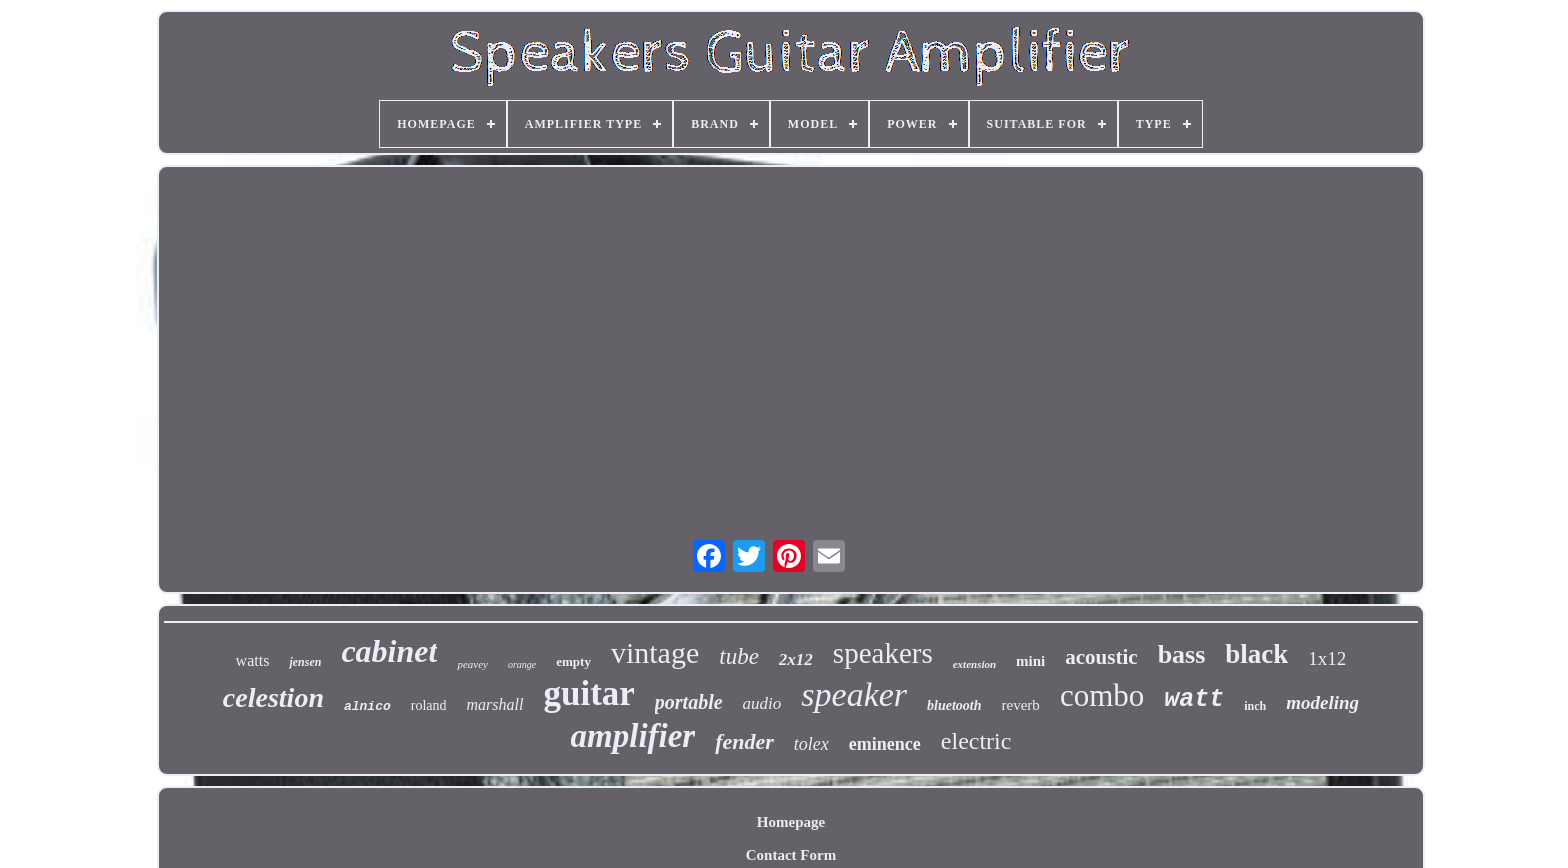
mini (1030, 661)
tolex (811, 744)
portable (689, 702)
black (1256, 654)
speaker (854, 694)
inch (1255, 706)
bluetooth (954, 705)
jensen (305, 662)
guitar (588, 693)
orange (522, 664)
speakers (883, 653)
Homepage (791, 822)
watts (253, 660)
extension (974, 664)
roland (429, 705)
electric (976, 741)
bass (1182, 654)
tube (739, 656)
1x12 (1327, 658)
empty (573, 661)
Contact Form (791, 855)
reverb (1021, 705)
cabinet (389, 651)
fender (744, 741)
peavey (472, 664)
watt (1194, 699)
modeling (1322, 702)
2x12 (796, 659)
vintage (655, 652)
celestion (273, 697)
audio (762, 703)
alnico (367, 706)
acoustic (1101, 657)
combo (1102, 695)
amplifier (633, 736)
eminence (885, 744)
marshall (495, 704)
